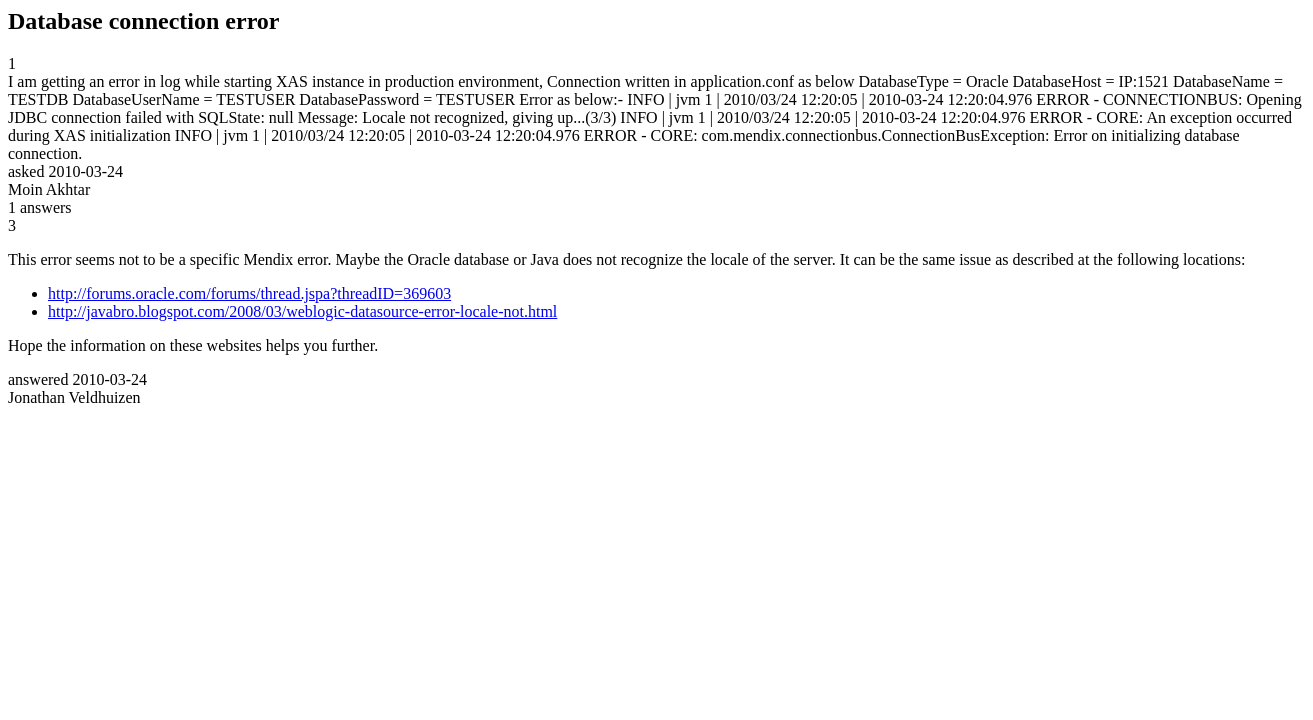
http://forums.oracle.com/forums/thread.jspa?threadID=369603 (249, 293)
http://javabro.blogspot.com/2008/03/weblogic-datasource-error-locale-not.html (302, 311)
